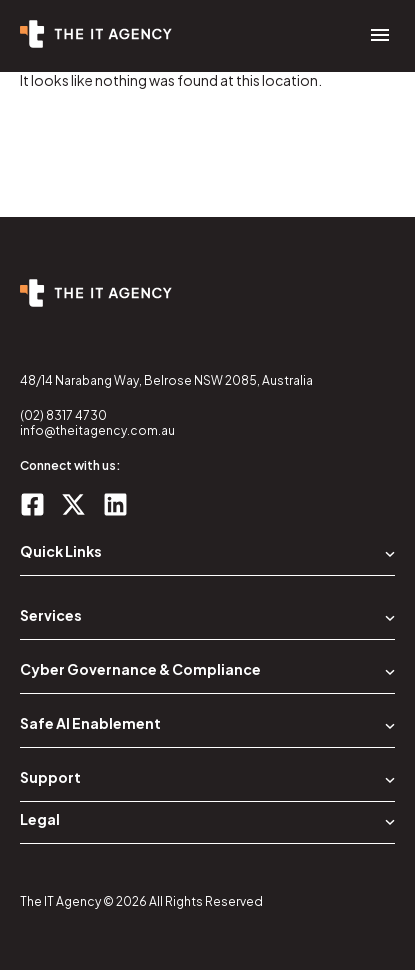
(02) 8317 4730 (63, 415)
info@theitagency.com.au (97, 430)
